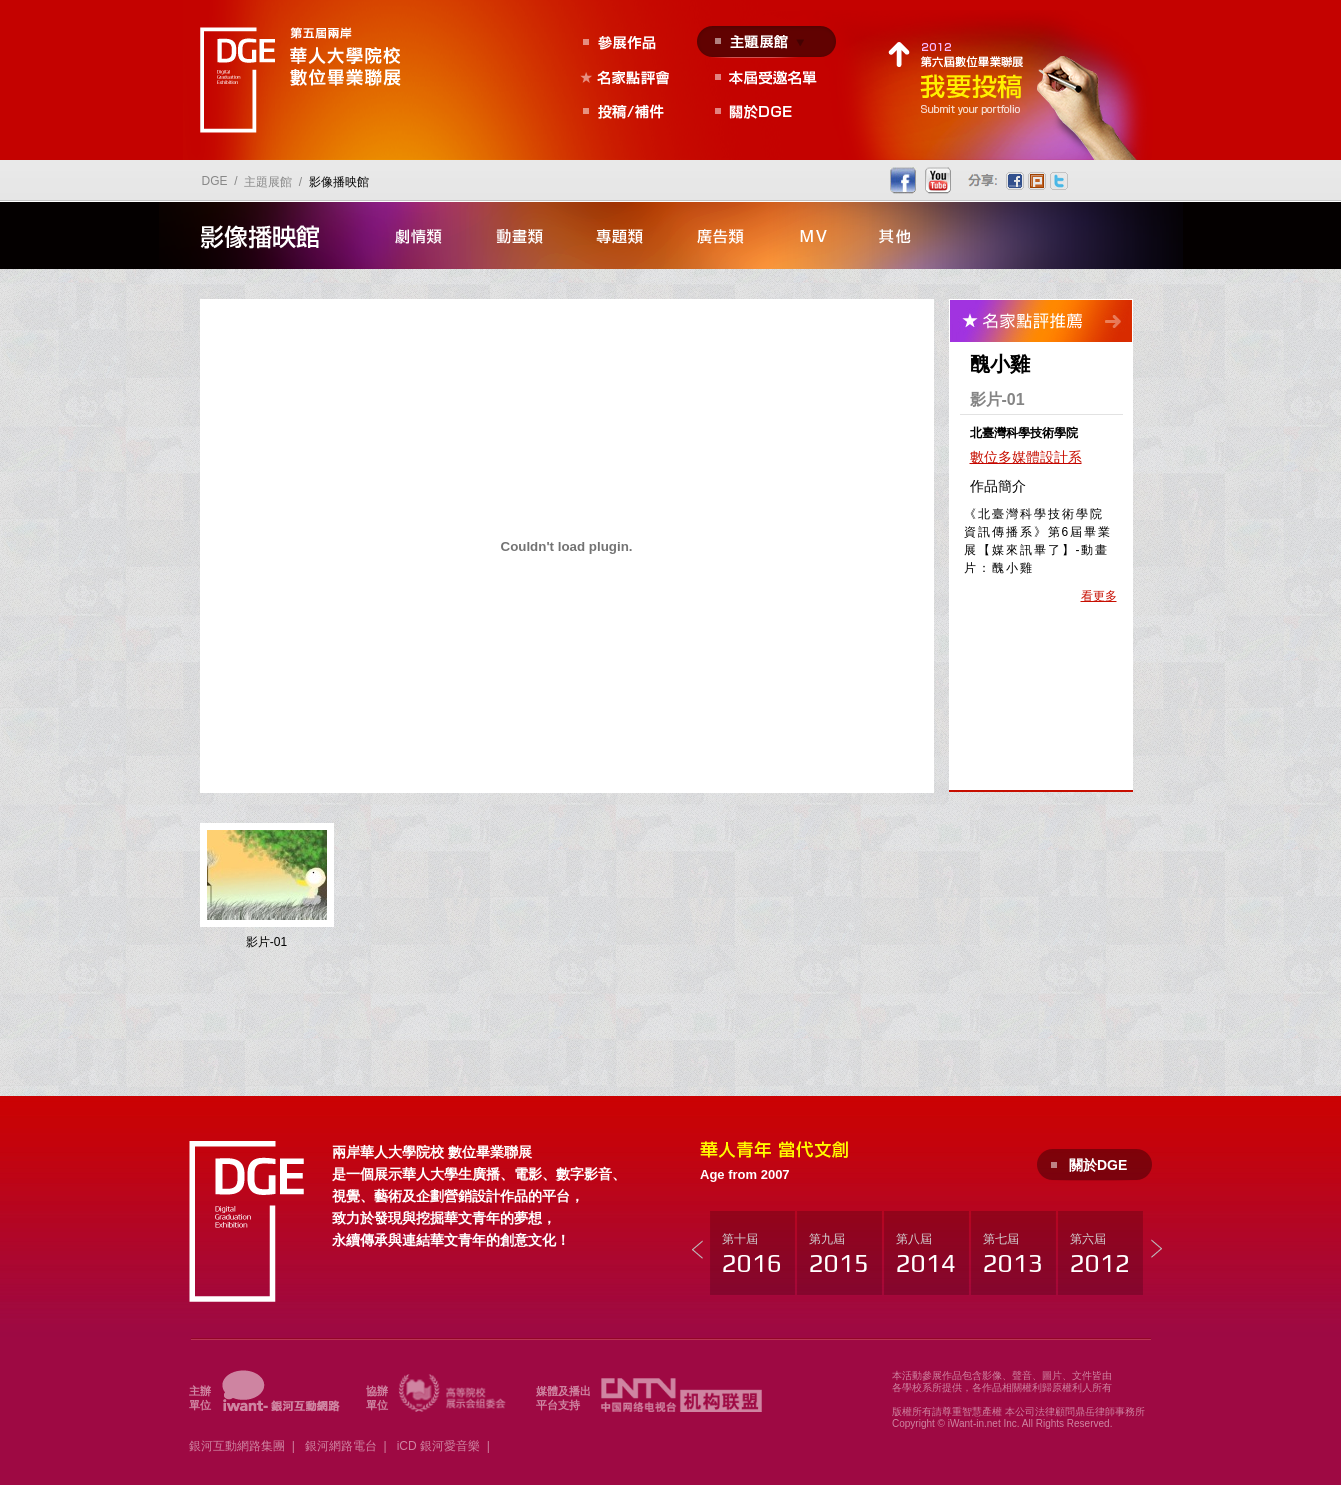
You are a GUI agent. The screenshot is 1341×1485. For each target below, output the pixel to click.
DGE (215, 181)
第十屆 (752, 1255)
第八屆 (926, 1255)
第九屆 (839, 1255)
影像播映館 (339, 182)
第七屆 (1013, 1255)
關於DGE (1098, 1165)
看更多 (1099, 596)
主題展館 (268, 182)
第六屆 (1100, 1255)
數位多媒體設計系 (1026, 457)
